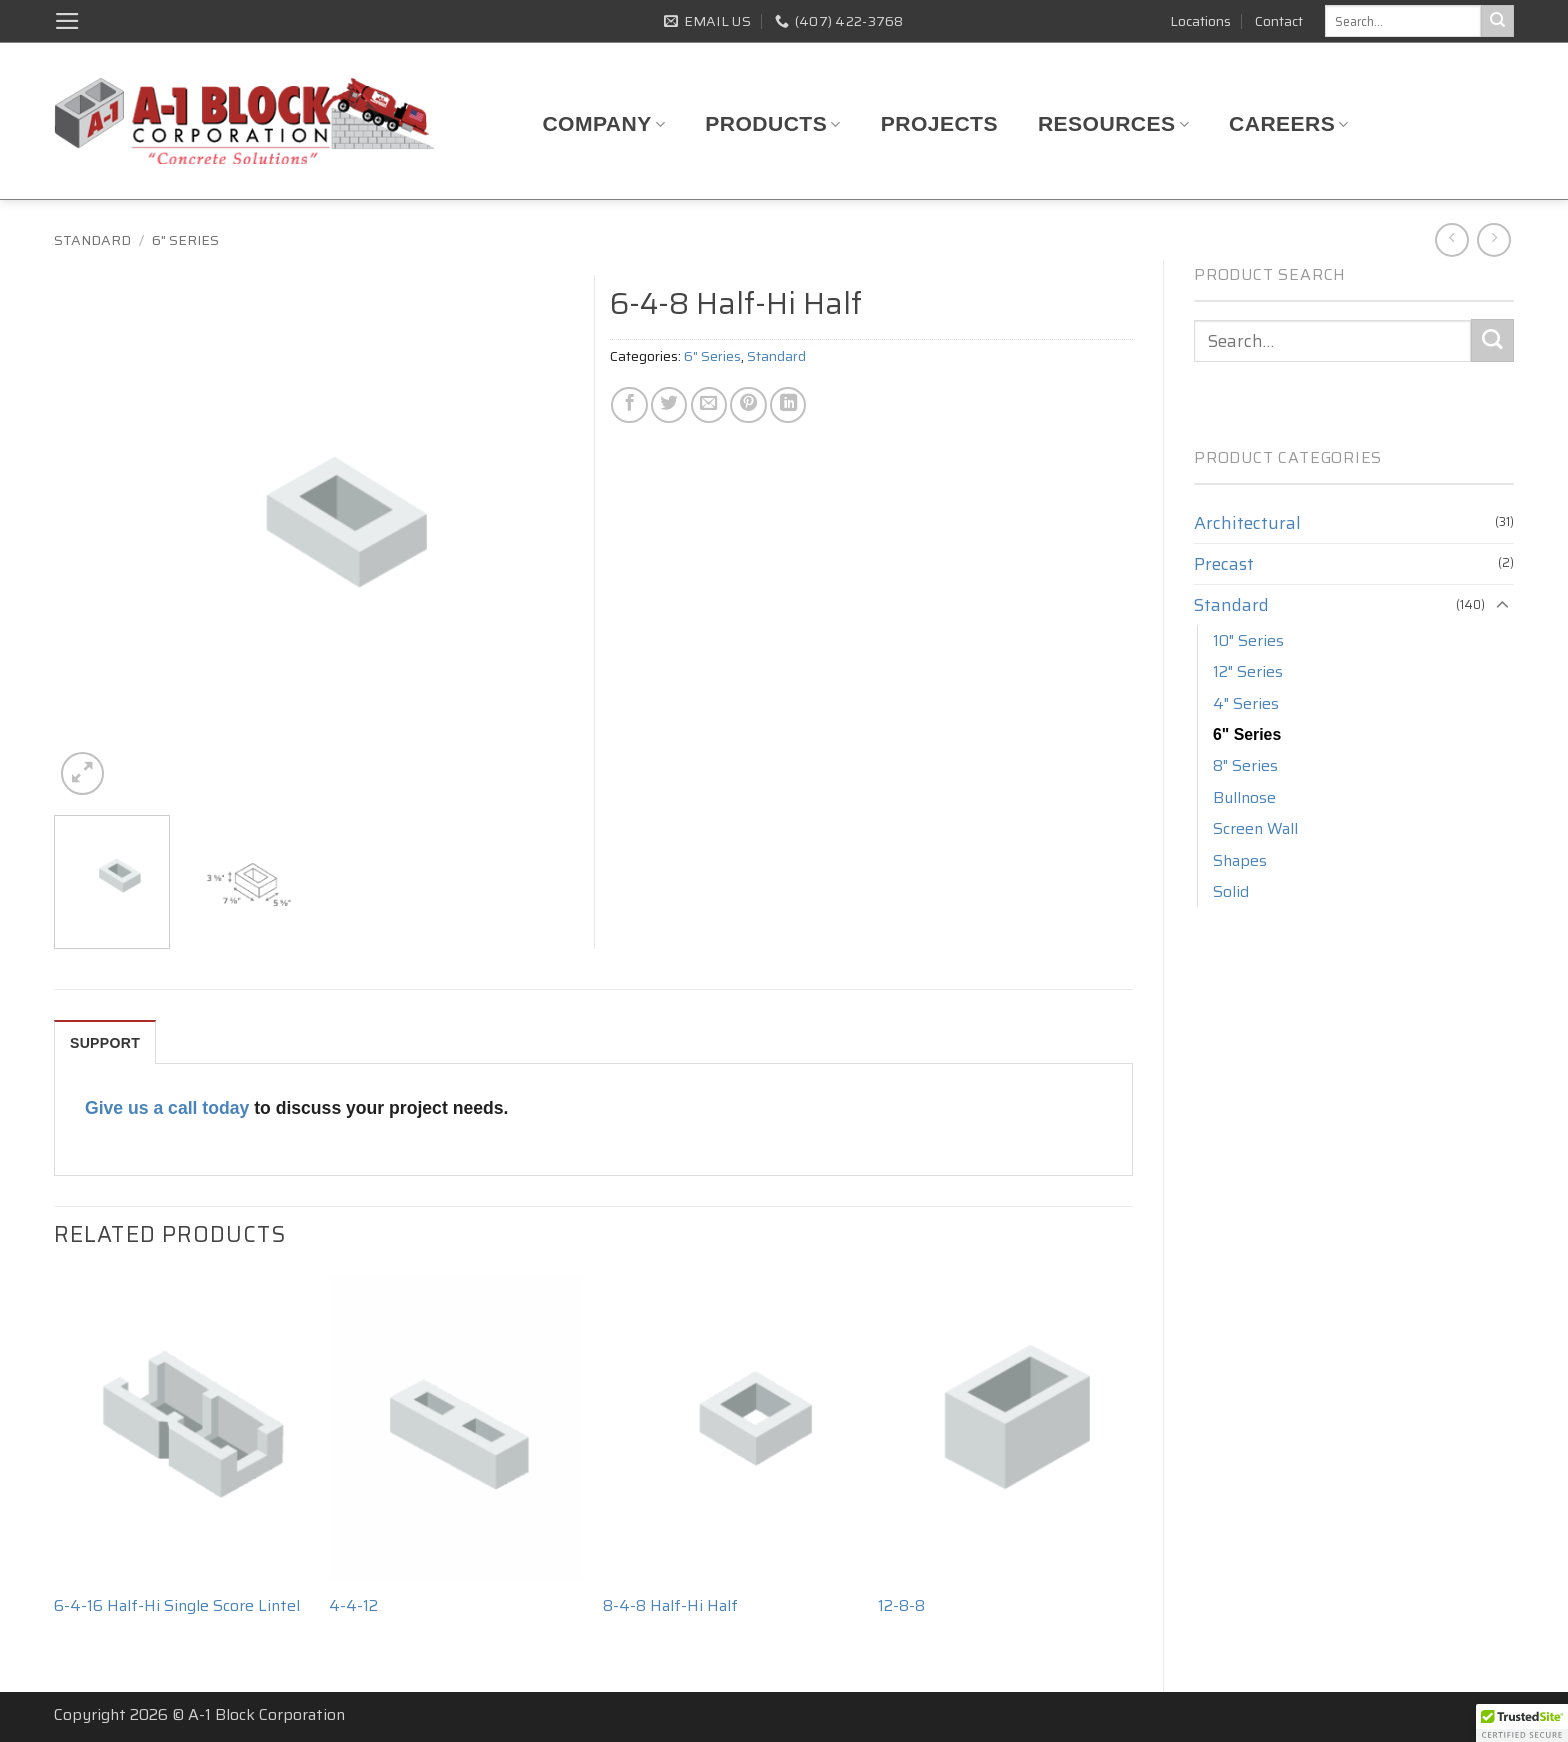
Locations (1200, 21)
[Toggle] (1502, 605)
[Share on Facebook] (629, 405)
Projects (939, 123)
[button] (67, 21)
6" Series (185, 240)
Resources (1113, 123)
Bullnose (1244, 797)
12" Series (1248, 671)
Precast (1224, 564)
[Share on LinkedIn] (788, 405)
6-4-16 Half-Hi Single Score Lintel (177, 1606)
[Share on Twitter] (669, 405)
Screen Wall (1255, 828)
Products (772, 123)
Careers (1289, 123)
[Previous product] (1494, 240)
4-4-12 (353, 1606)
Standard (92, 240)
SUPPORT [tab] (105, 1043)
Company (603, 123)
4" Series (1246, 703)
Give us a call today (167, 1108)
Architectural (1247, 523)
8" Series (1245, 765)
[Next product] (1452, 240)
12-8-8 (901, 1606)
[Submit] (1497, 21)
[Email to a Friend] (709, 405)
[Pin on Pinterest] (748, 405)
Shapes (1240, 860)
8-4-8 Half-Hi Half (670, 1606)
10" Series (1248, 640)
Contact (1279, 21)
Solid (1231, 891)
